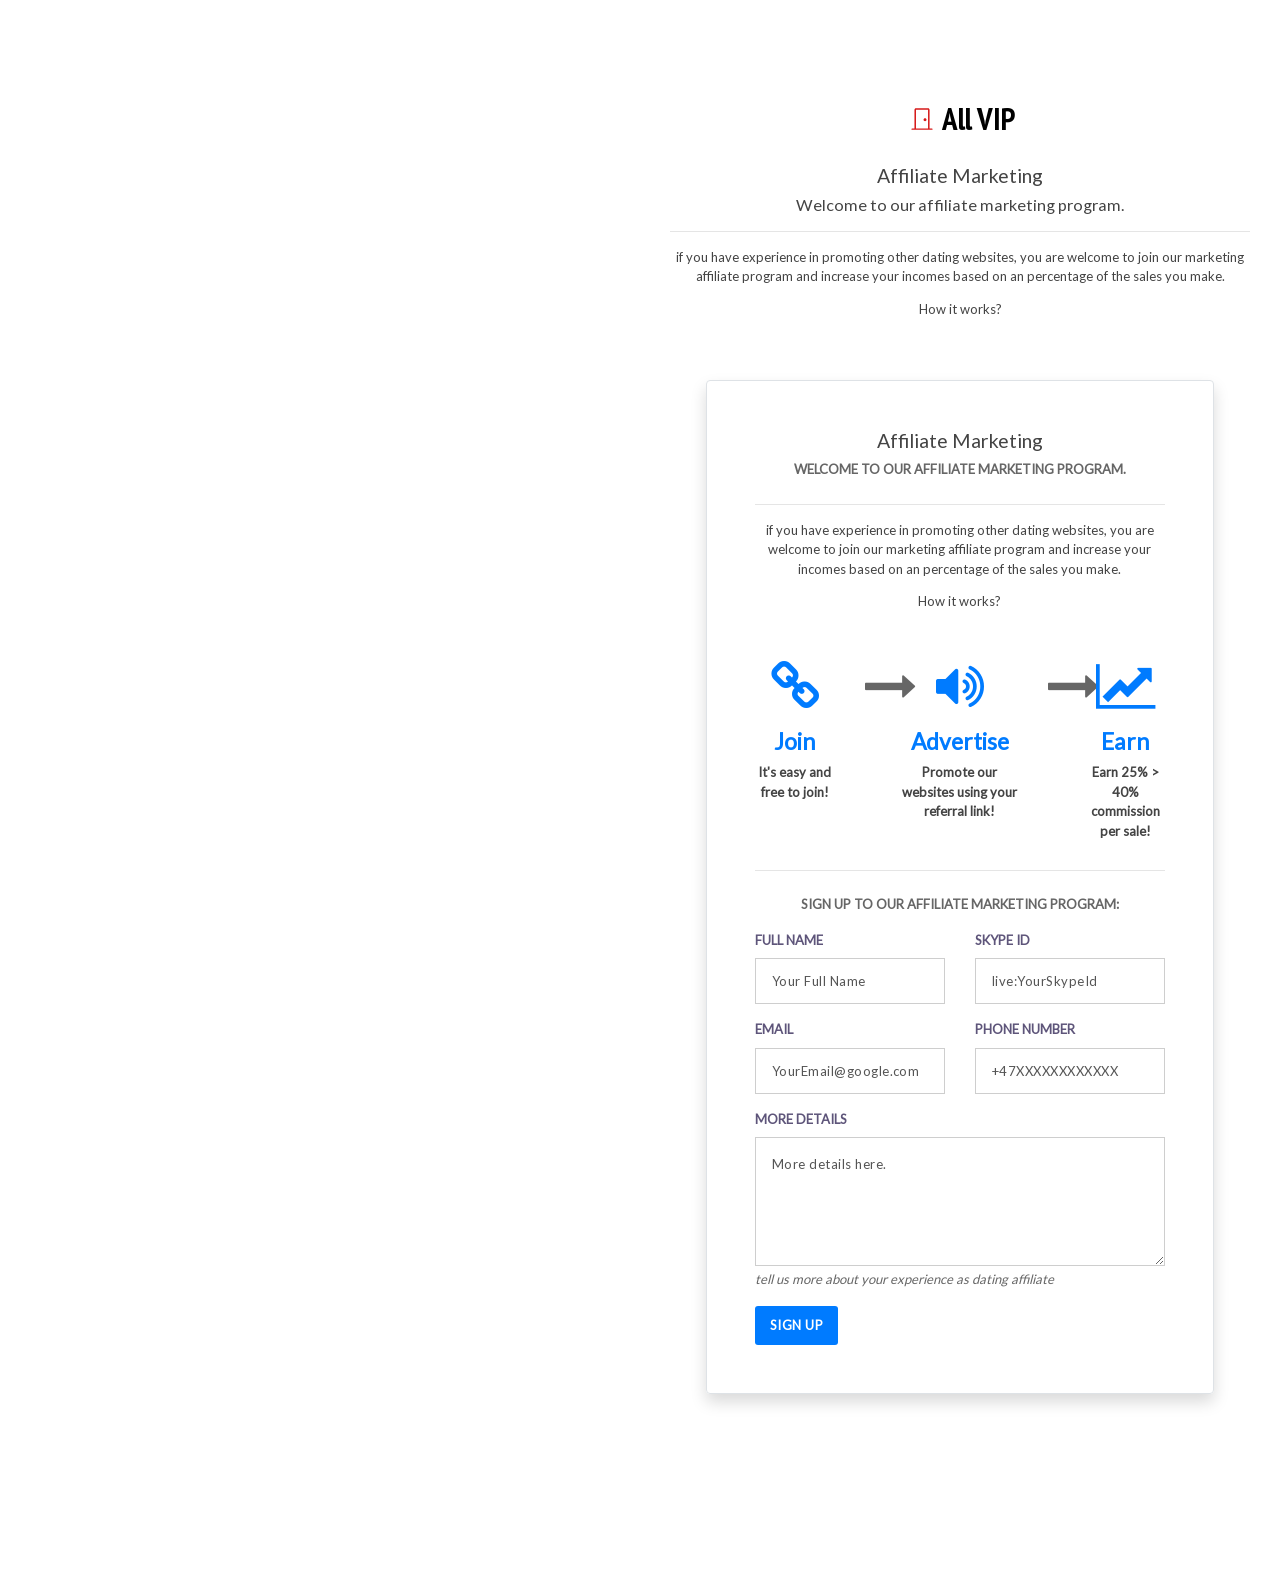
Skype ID (1002, 940)
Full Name (789, 940)
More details (801, 1119)
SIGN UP (796, 1325)
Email (774, 1029)
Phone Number (1025, 1029)
